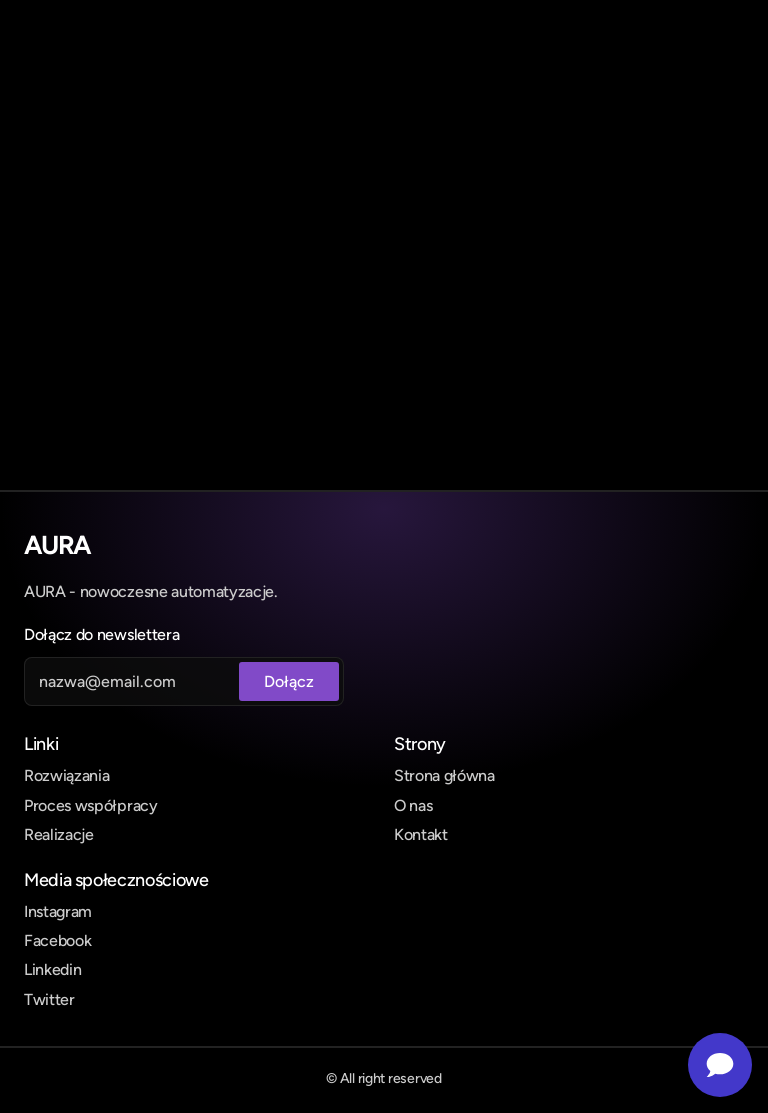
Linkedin (52, 969)
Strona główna (444, 775)
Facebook (57, 940)
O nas (413, 805)
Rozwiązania (66, 775)
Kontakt (421, 834)
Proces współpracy (91, 805)
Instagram (58, 911)
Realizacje (59, 834)
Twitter (49, 999)
